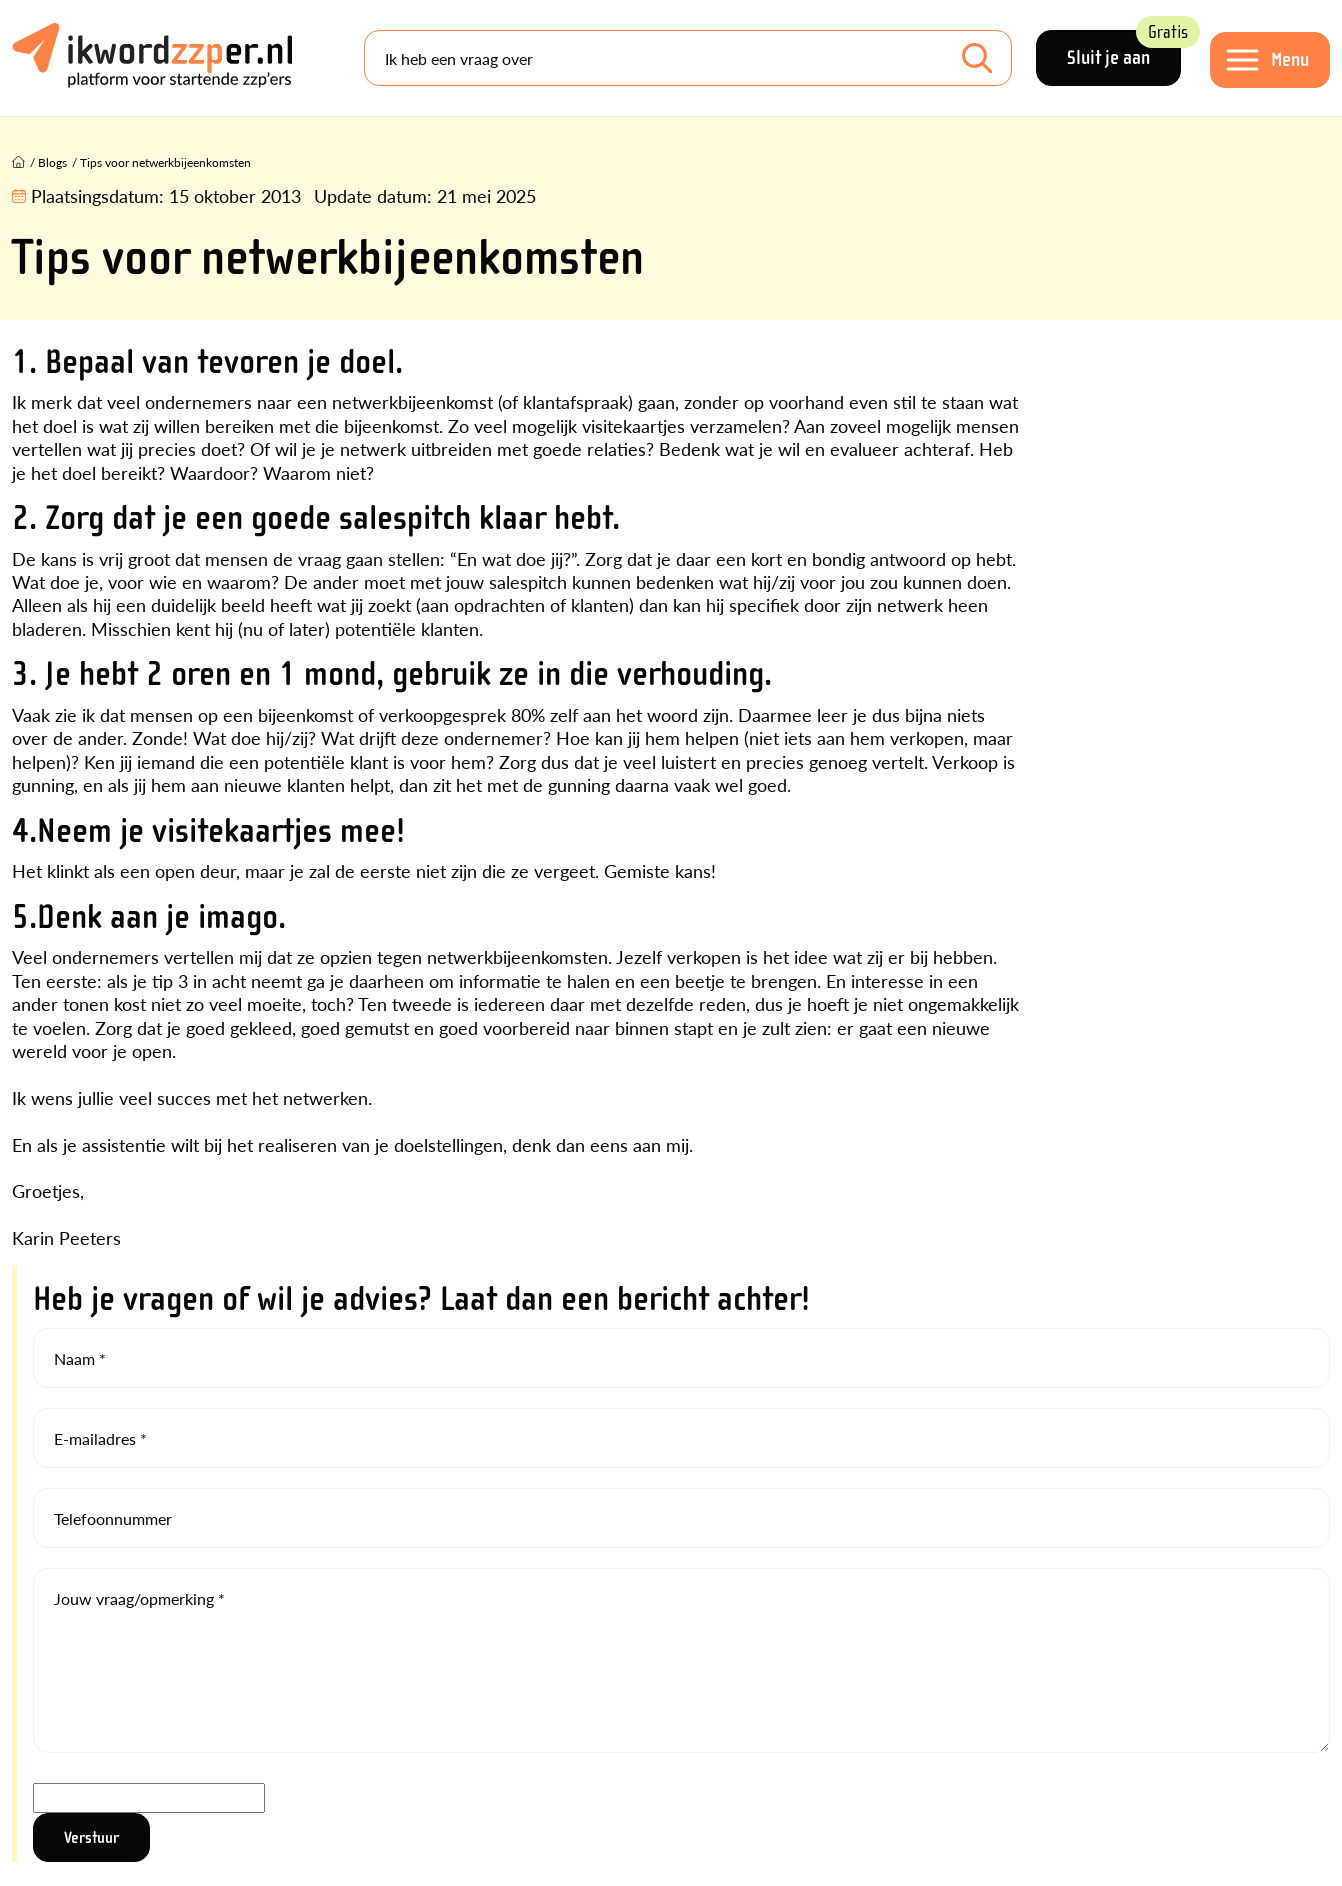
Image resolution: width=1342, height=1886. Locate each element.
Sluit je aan (1124, 49)
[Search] (688, 58)
